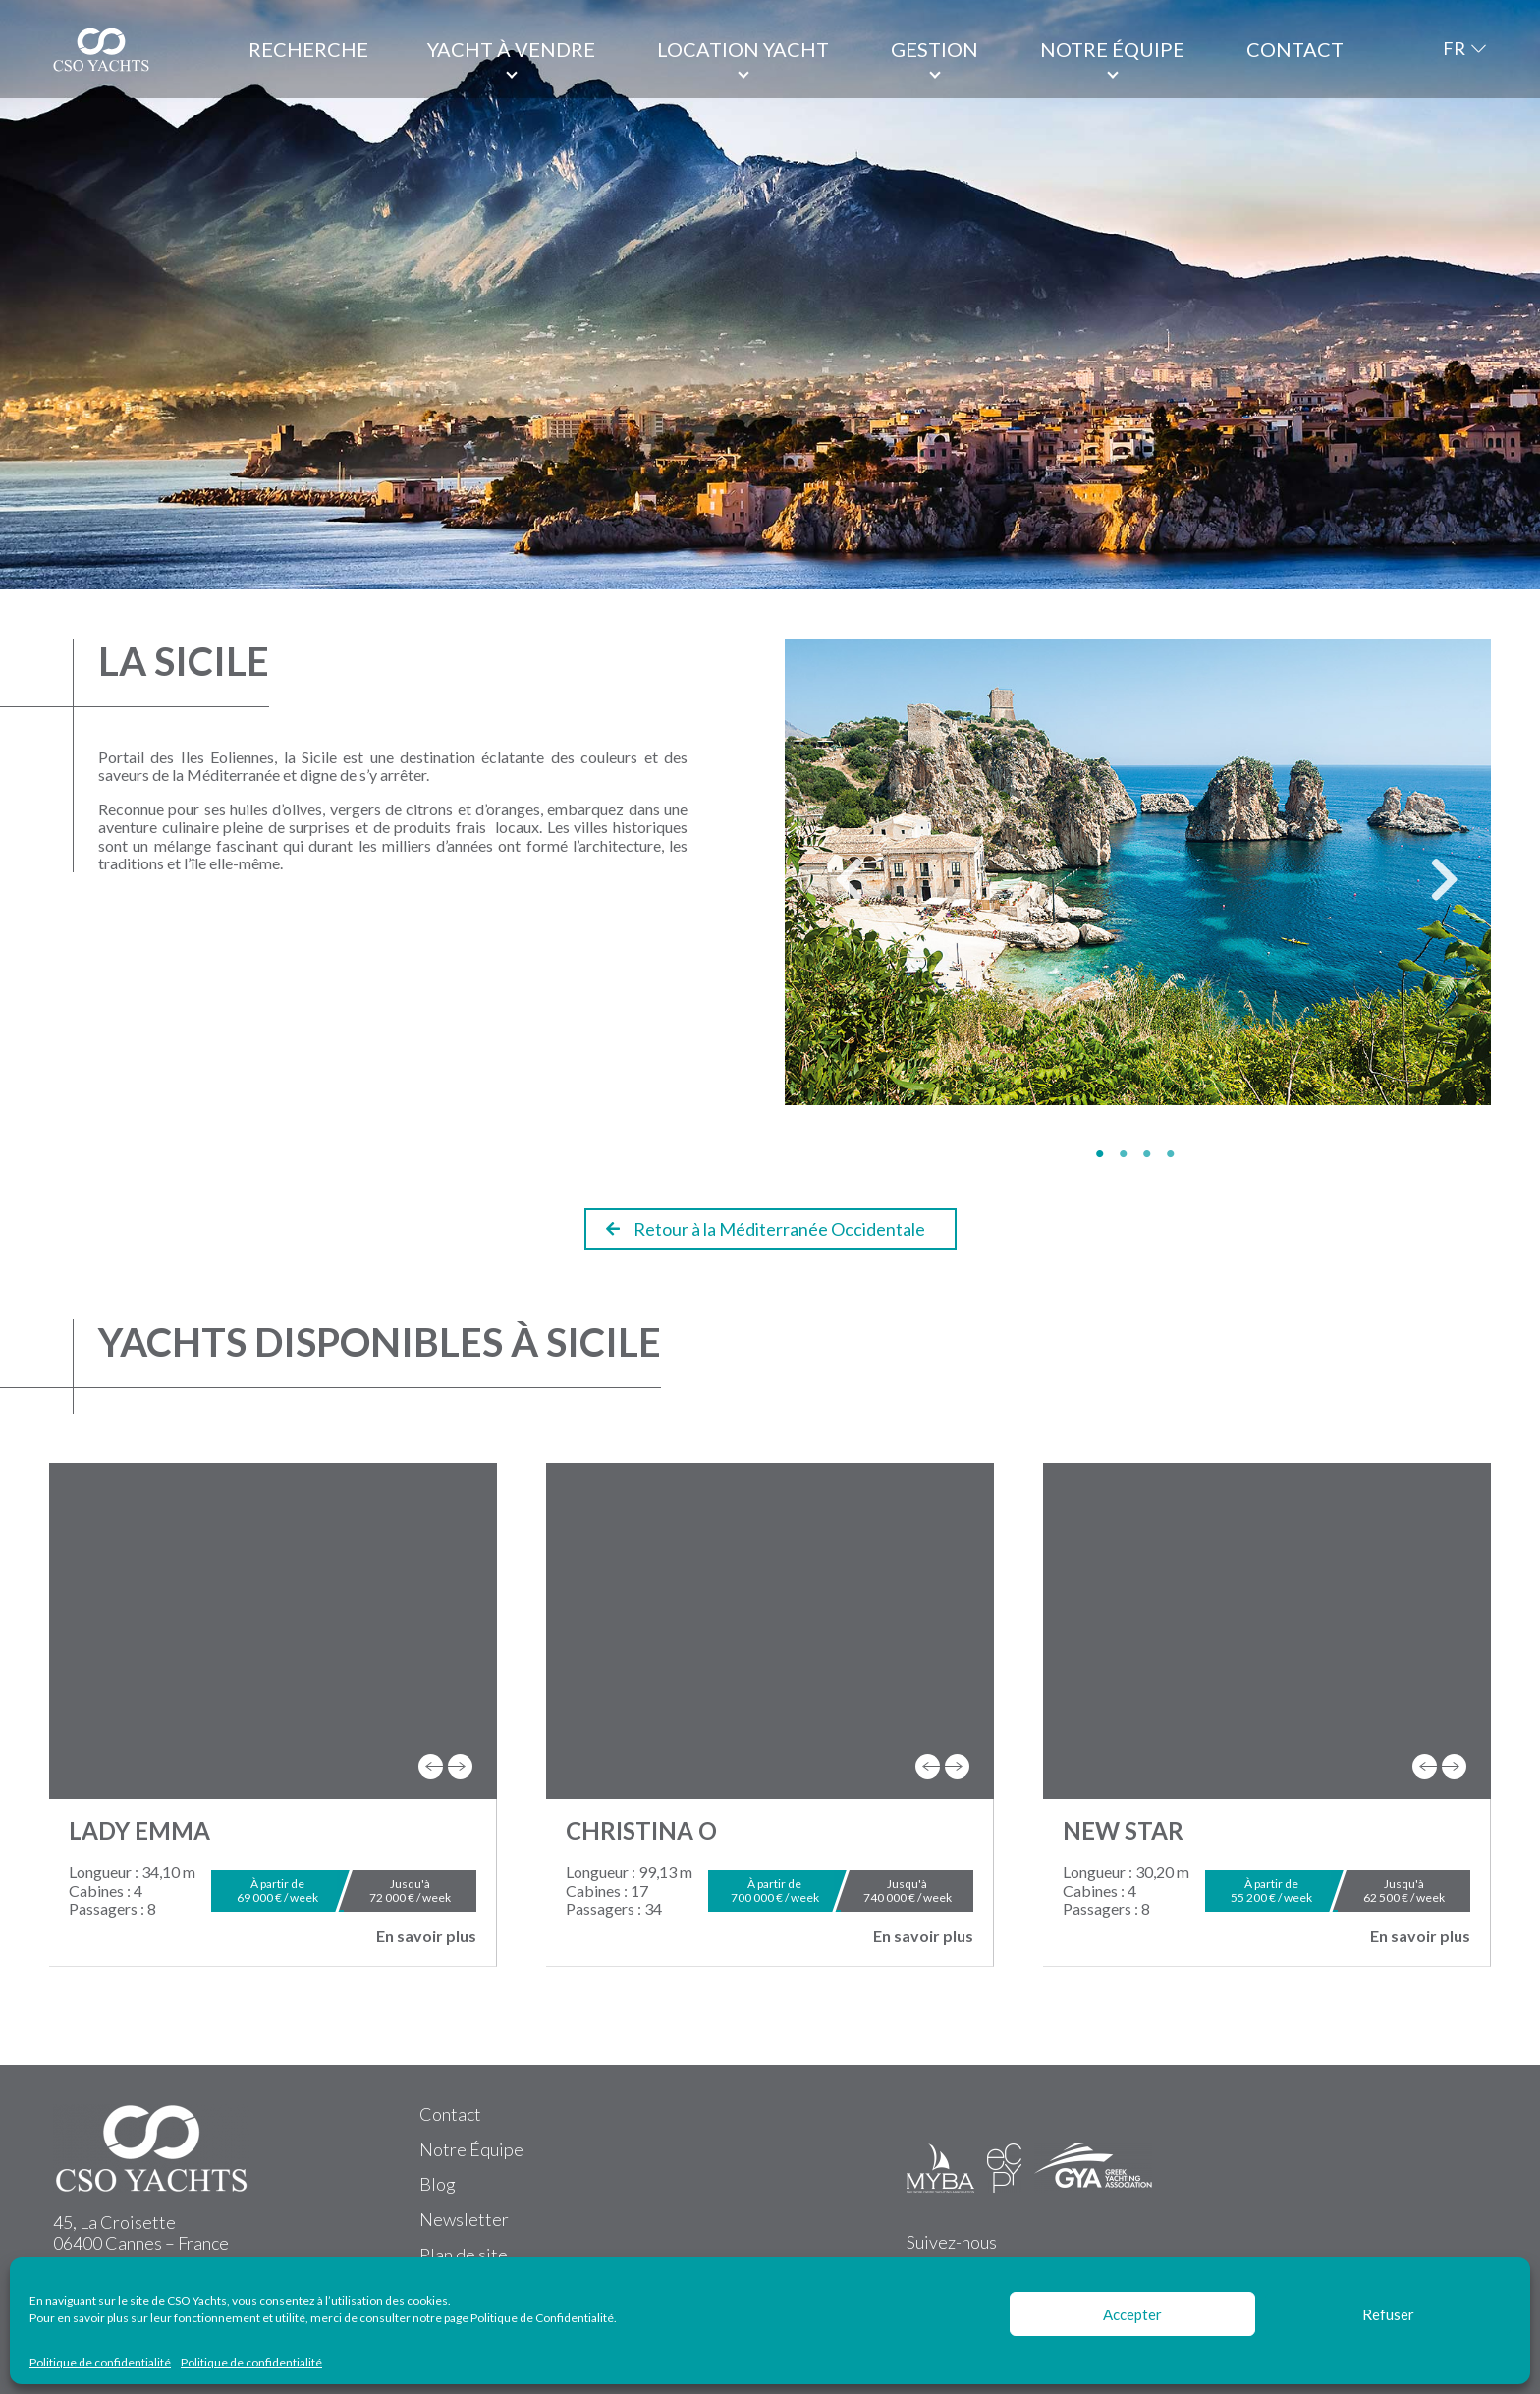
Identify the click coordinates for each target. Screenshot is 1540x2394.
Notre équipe (1112, 49)
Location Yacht (743, 49)
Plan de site (463, 2254)
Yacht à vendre (511, 49)
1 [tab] (1103, 1154)
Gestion (934, 49)
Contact (1295, 49)
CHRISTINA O (641, 1830)
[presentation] (430, 1766)
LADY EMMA (139, 1830)
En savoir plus (426, 1936)
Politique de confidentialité (100, 2362)
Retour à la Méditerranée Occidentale (765, 1229)
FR (1454, 48)
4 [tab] (1173, 1154)
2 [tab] (1126, 1154)
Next (1429, 889)
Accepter (1132, 2314)
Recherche (308, 49)
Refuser (1388, 2314)
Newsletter (464, 2219)
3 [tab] (1150, 1154)
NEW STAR (1123, 1830)
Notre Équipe (471, 2149)
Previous (834, 889)
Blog (437, 2184)
